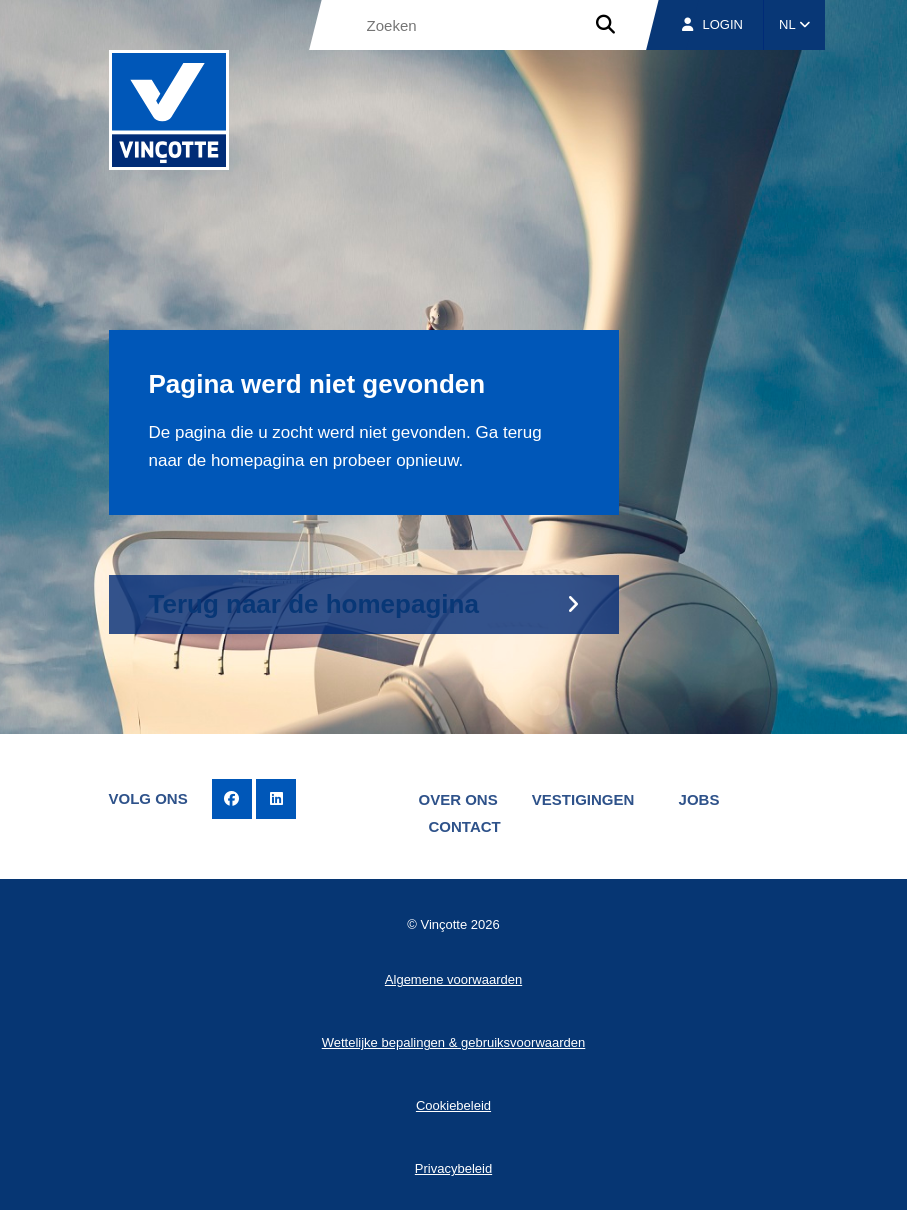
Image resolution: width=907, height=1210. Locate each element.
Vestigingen (583, 799)
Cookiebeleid (453, 1105)
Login (712, 24)
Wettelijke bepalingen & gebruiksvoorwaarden (454, 1042)
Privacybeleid (453, 1168)
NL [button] (794, 24)
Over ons (458, 799)
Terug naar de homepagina (314, 604)
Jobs (699, 799)
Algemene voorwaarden (453, 979)
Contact (465, 826)
